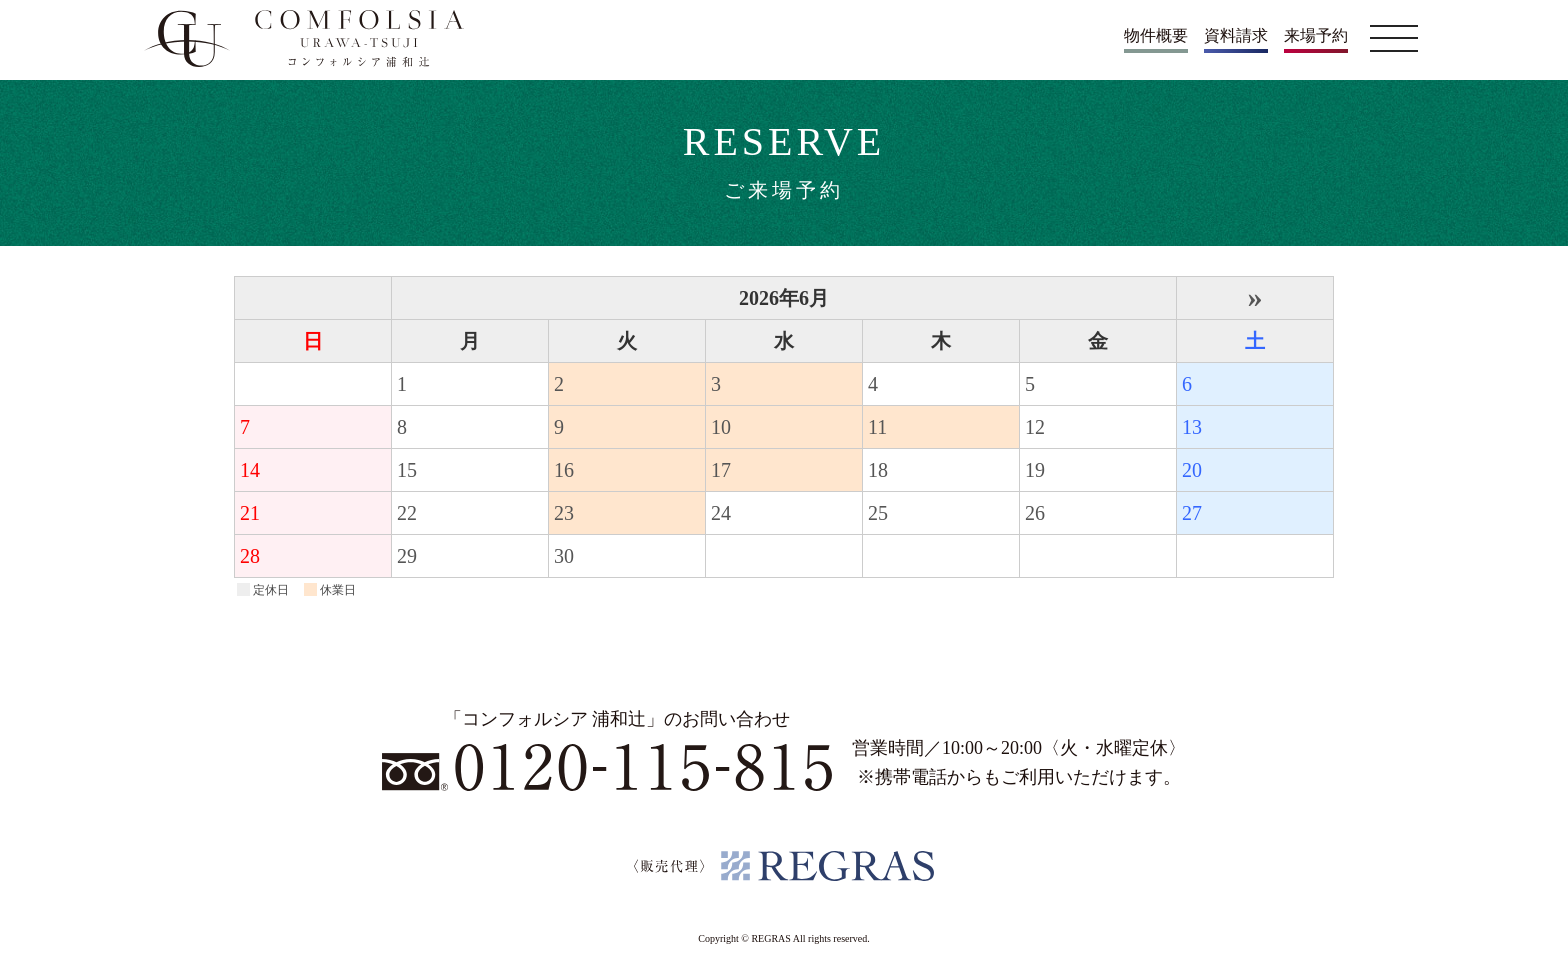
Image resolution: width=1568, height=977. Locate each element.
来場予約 (1316, 35)
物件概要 (1156, 35)
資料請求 (1236, 35)
